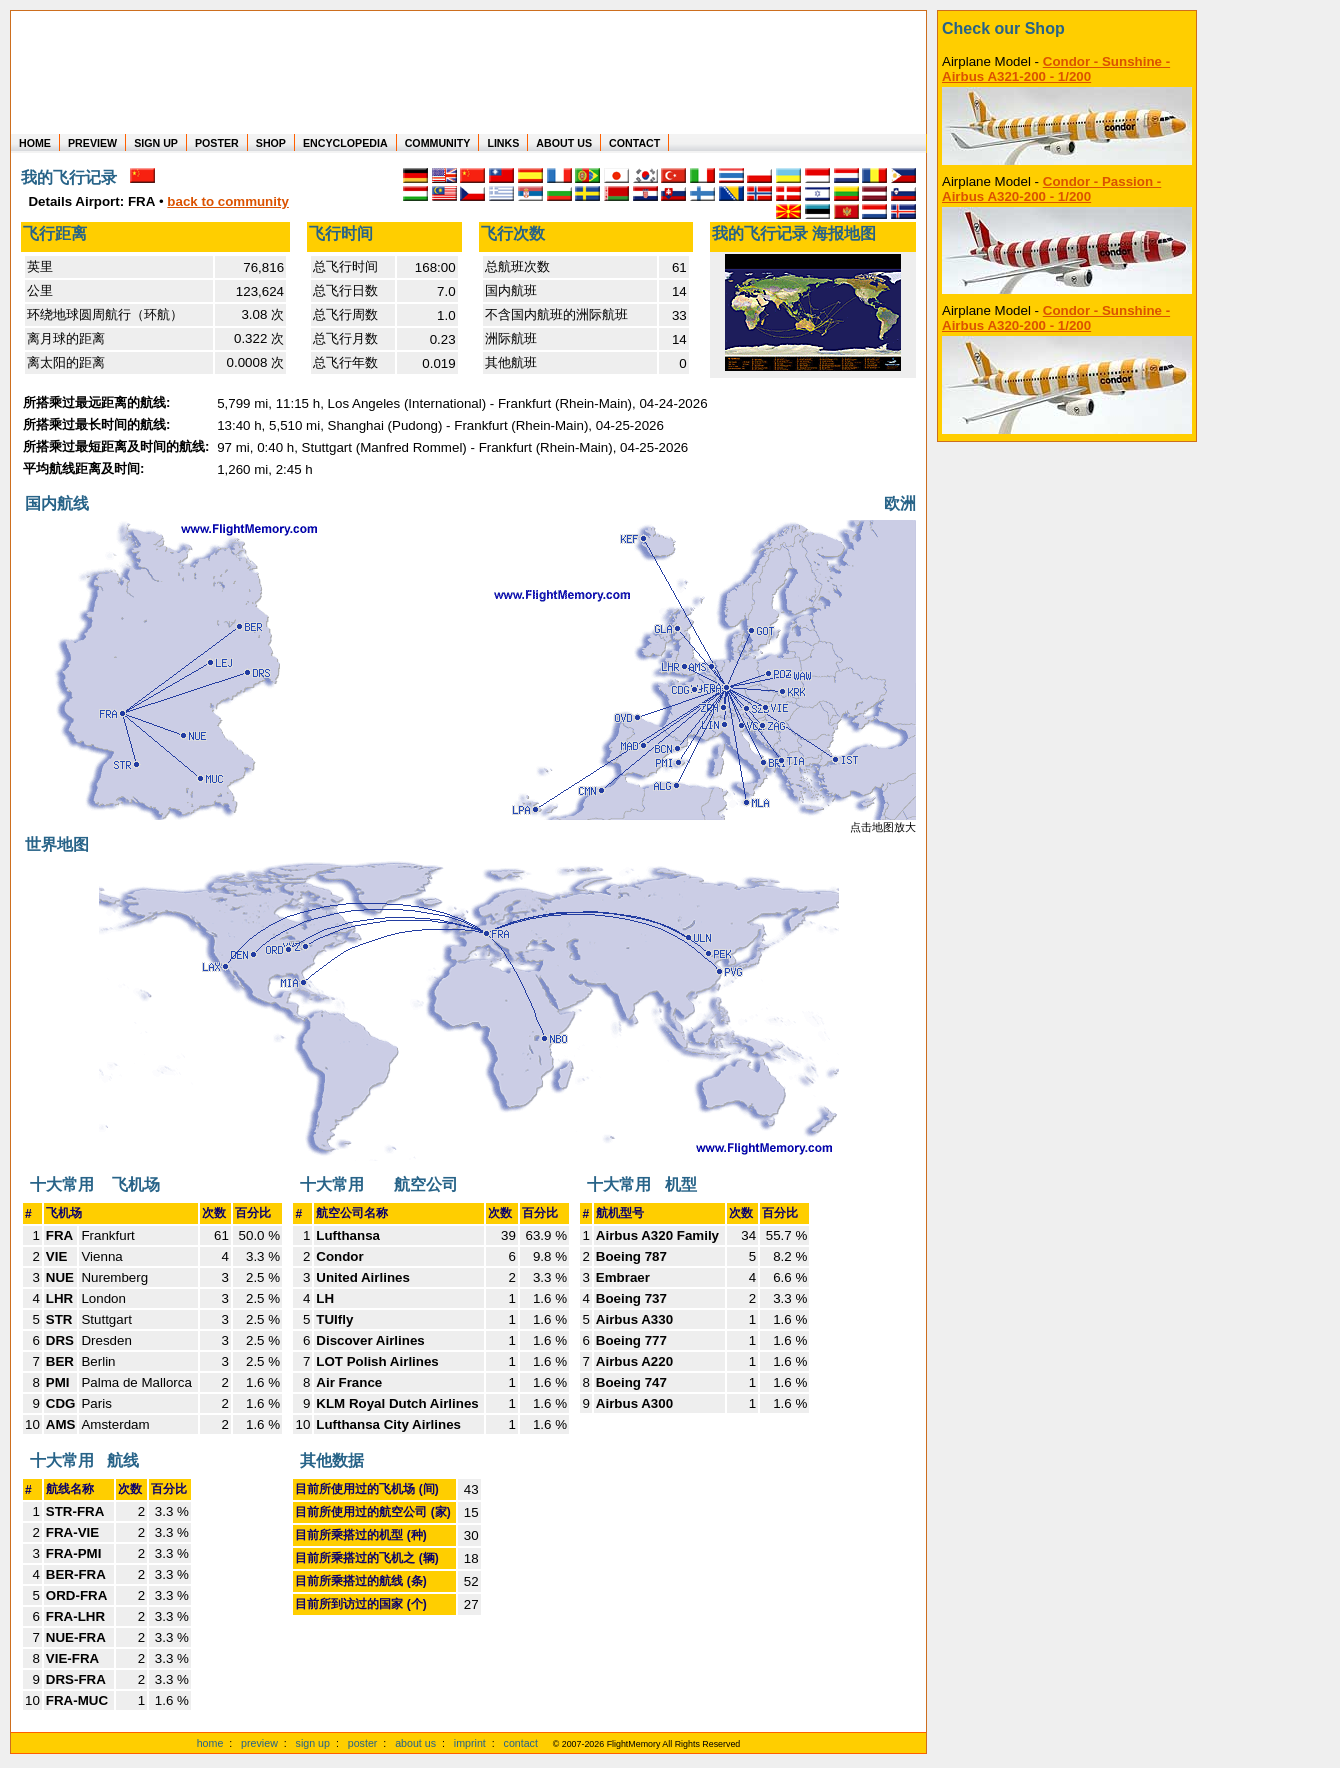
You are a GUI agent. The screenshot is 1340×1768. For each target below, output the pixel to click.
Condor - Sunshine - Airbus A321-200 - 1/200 (1056, 69)
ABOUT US (564, 143)
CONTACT (634, 143)
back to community (227, 201)
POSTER (217, 143)
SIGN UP (156, 143)
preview (259, 1743)
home (210, 1743)
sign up (313, 1743)
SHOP (271, 143)
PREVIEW (92, 143)
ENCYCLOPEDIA (345, 143)
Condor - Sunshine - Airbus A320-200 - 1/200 (1056, 318)
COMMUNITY (438, 143)
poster (363, 1743)
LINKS (503, 143)
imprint (470, 1743)
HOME (35, 143)
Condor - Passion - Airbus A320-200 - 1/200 (1051, 189)
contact (521, 1743)
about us (415, 1743)
